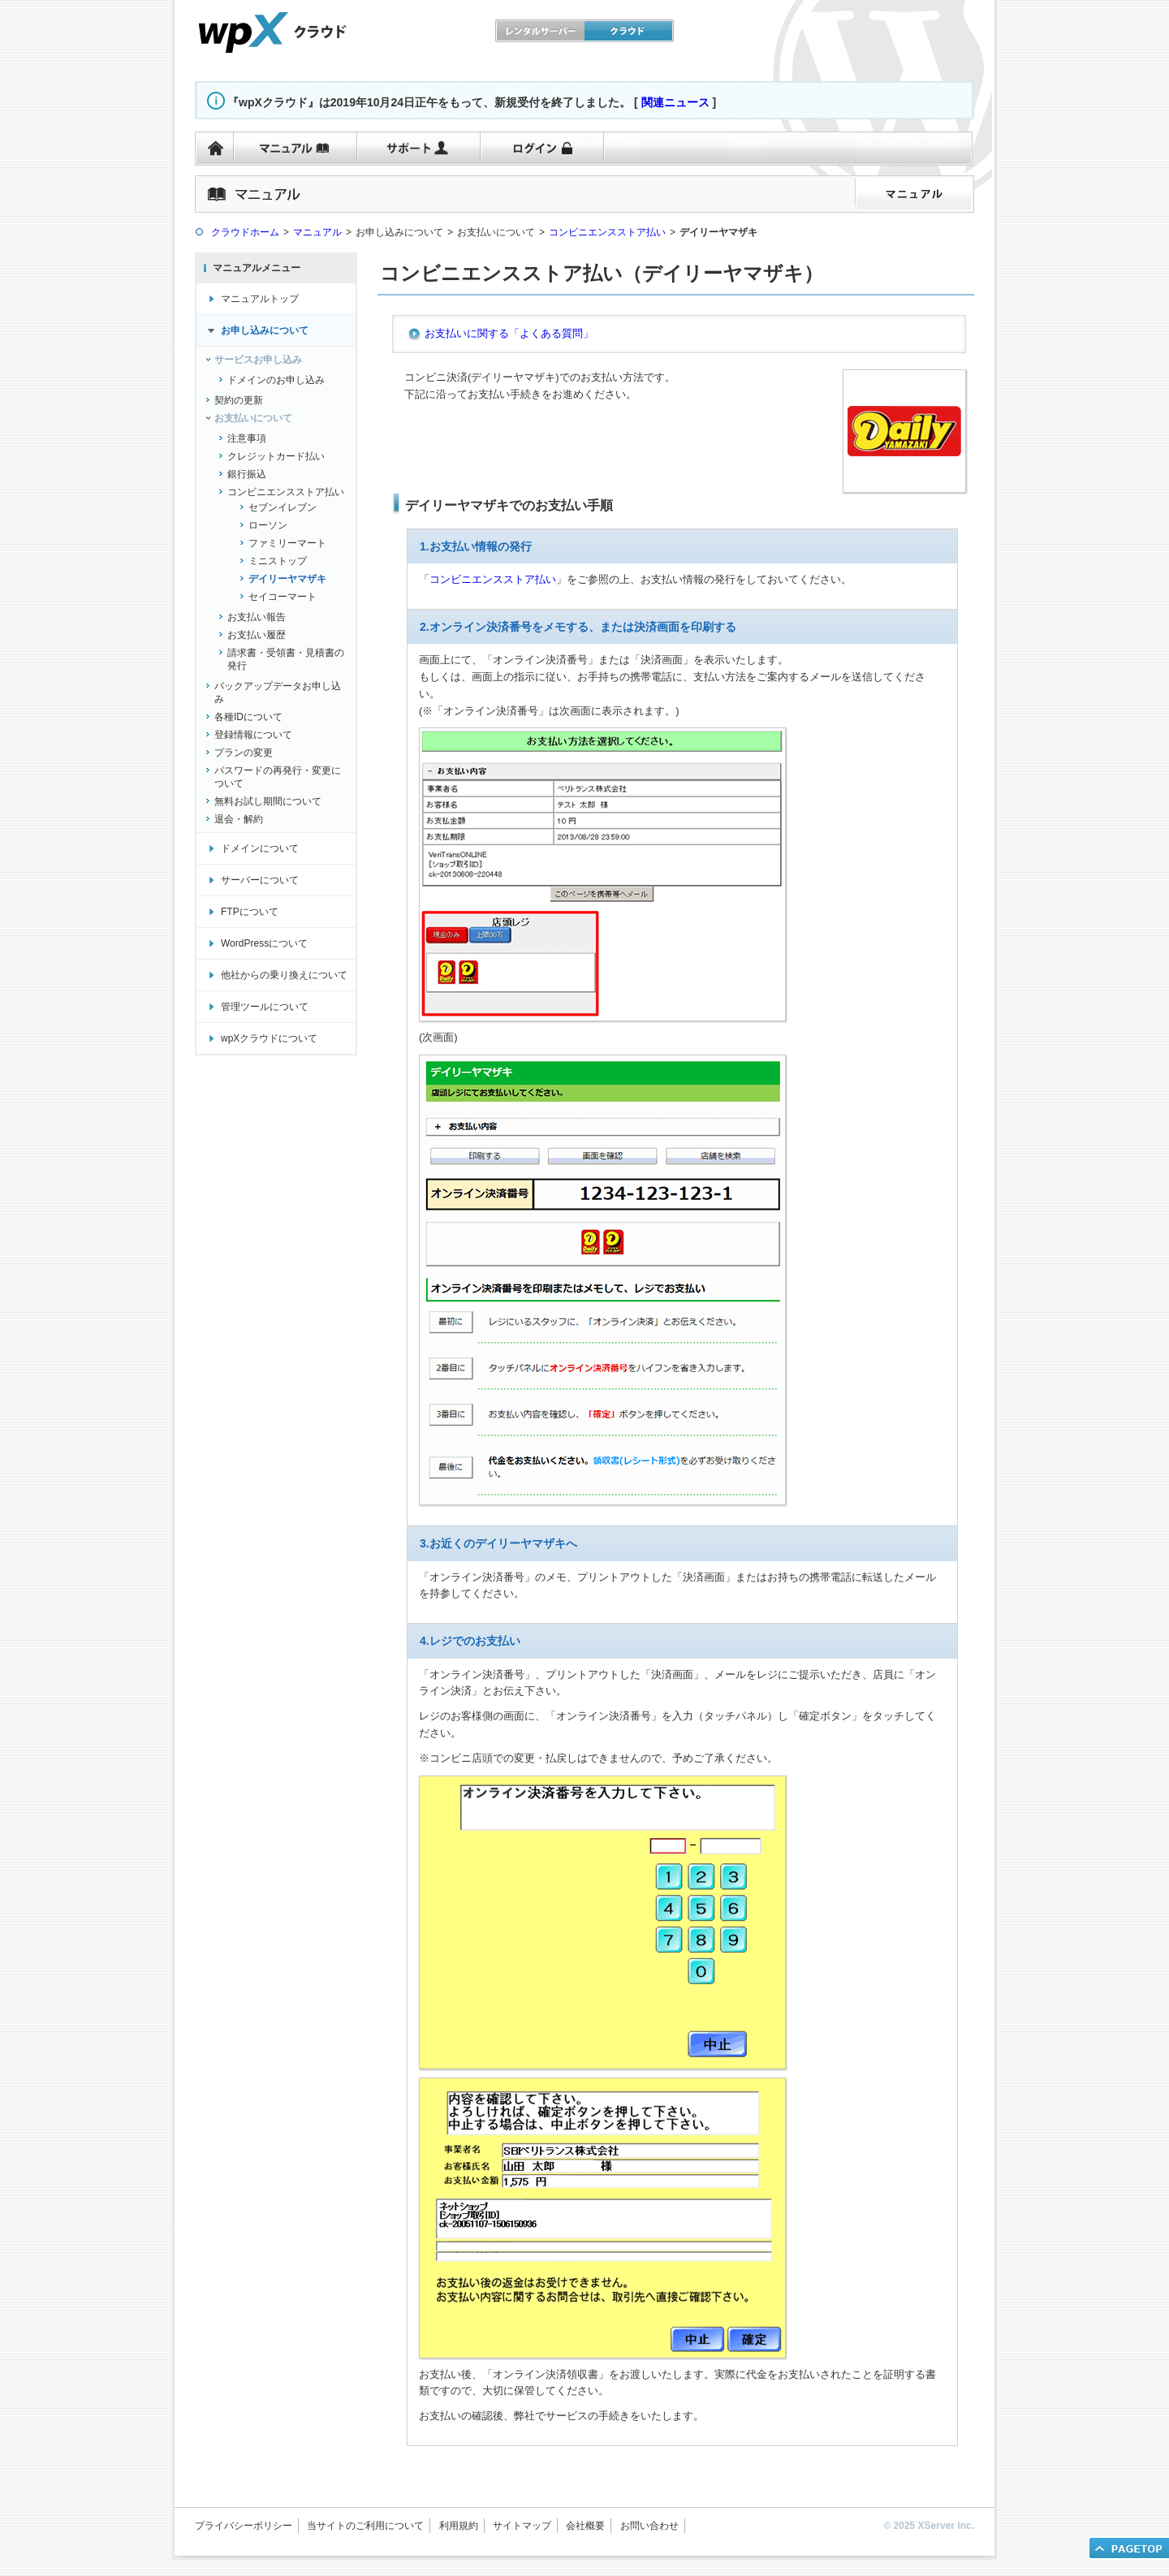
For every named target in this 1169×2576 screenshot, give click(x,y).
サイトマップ (522, 2525)
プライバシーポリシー (243, 2525)
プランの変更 (243, 752)
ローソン (267, 525)
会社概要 (585, 2525)
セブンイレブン (282, 507)
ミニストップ (277, 561)
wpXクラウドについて (269, 1038)
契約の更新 (238, 400)
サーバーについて (260, 880)
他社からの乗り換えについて (284, 975)
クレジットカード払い (276, 456)
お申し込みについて (264, 330)
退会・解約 (238, 819)
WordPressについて (264, 943)
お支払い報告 (256, 617)
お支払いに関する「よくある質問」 (509, 333)
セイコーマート (282, 596)
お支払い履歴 (256, 635)
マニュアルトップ (260, 298)
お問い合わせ (649, 2525)
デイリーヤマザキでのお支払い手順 (509, 505)
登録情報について (253, 734)
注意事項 (246, 438)
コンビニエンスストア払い (285, 492)
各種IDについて (248, 717)
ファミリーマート (287, 543)
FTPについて (249, 911)
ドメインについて (260, 848)
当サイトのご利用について (365, 2525)
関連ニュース (675, 102)
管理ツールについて (264, 1006)
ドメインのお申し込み (276, 380)
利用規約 (458, 2525)
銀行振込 (246, 474)
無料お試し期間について (267, 801)
